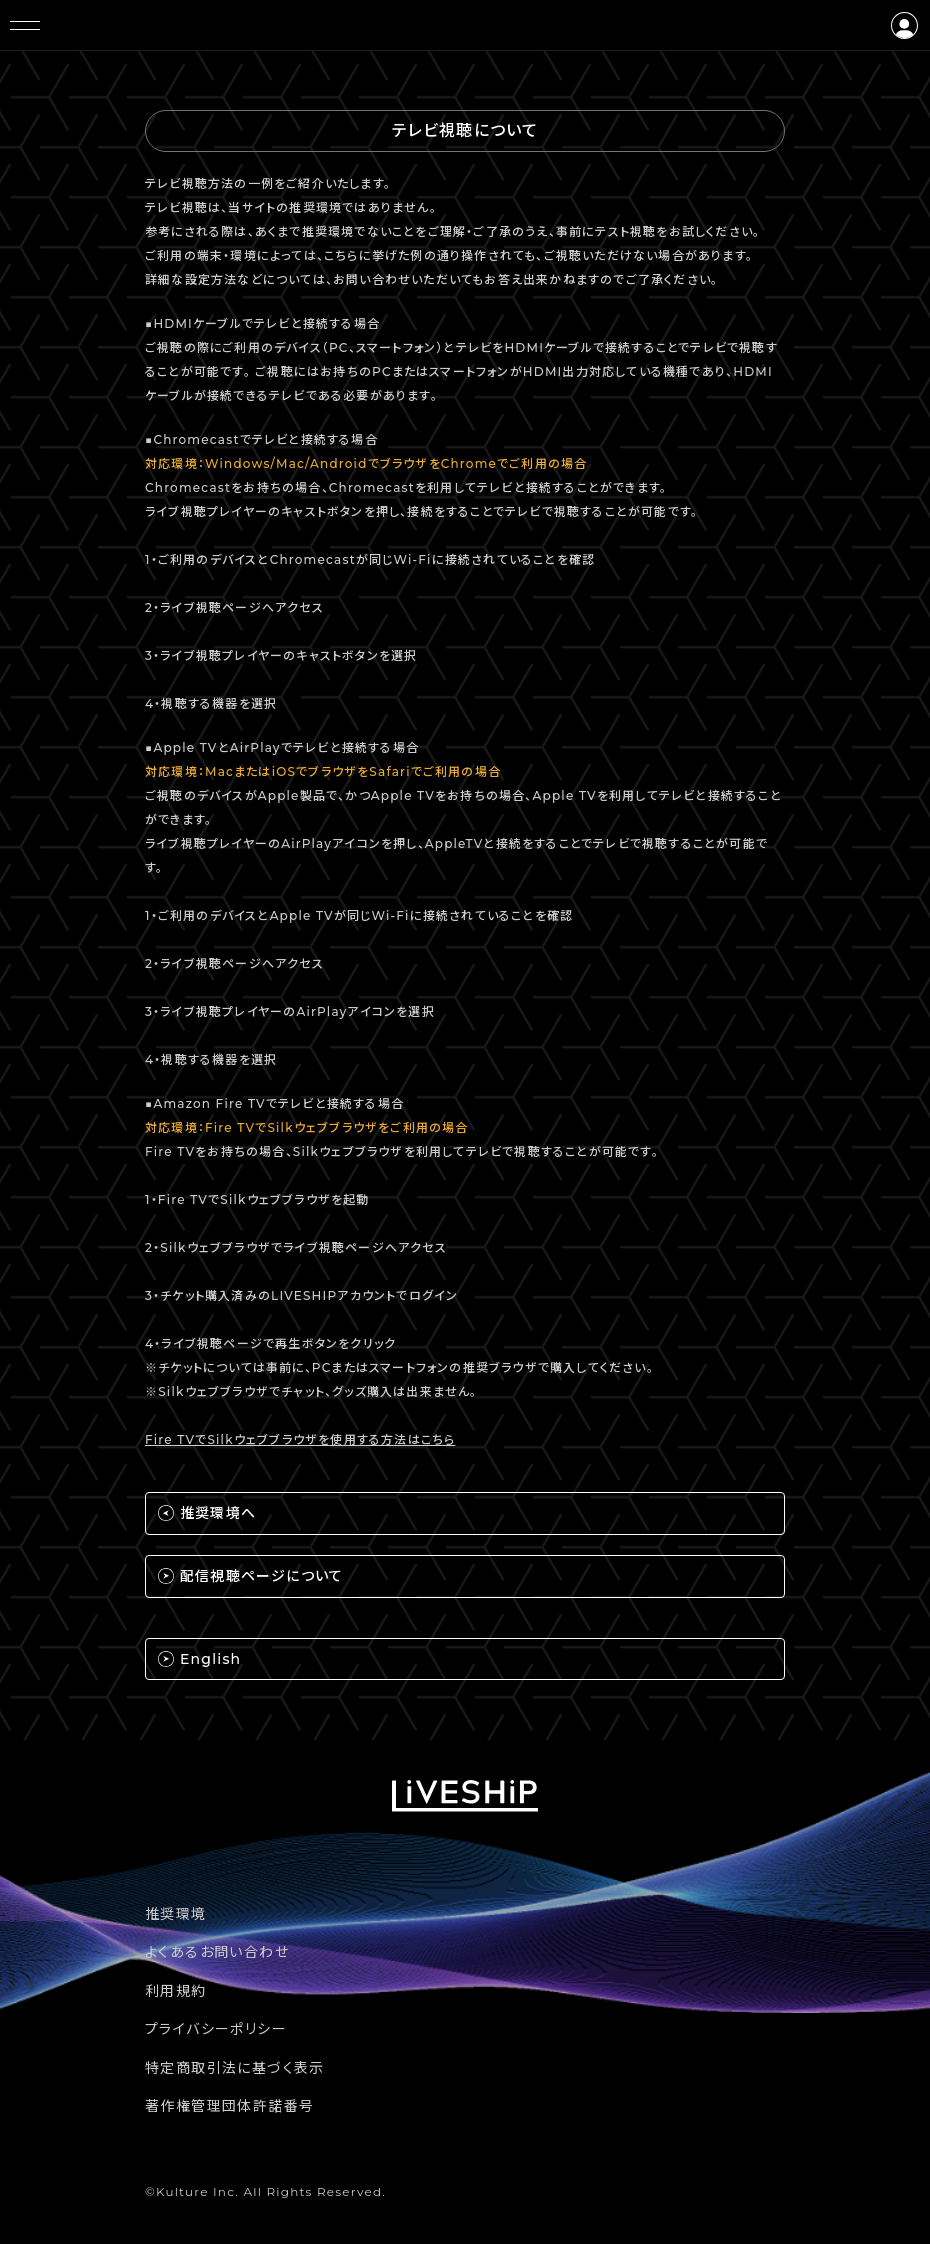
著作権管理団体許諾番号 (229, 2106)
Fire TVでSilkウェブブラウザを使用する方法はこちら (300, 1439)
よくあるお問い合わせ (217, 1952)
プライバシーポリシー (216, 2029)
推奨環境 (176, 1914)
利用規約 (176, 1991)
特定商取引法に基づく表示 (235, 2068)
